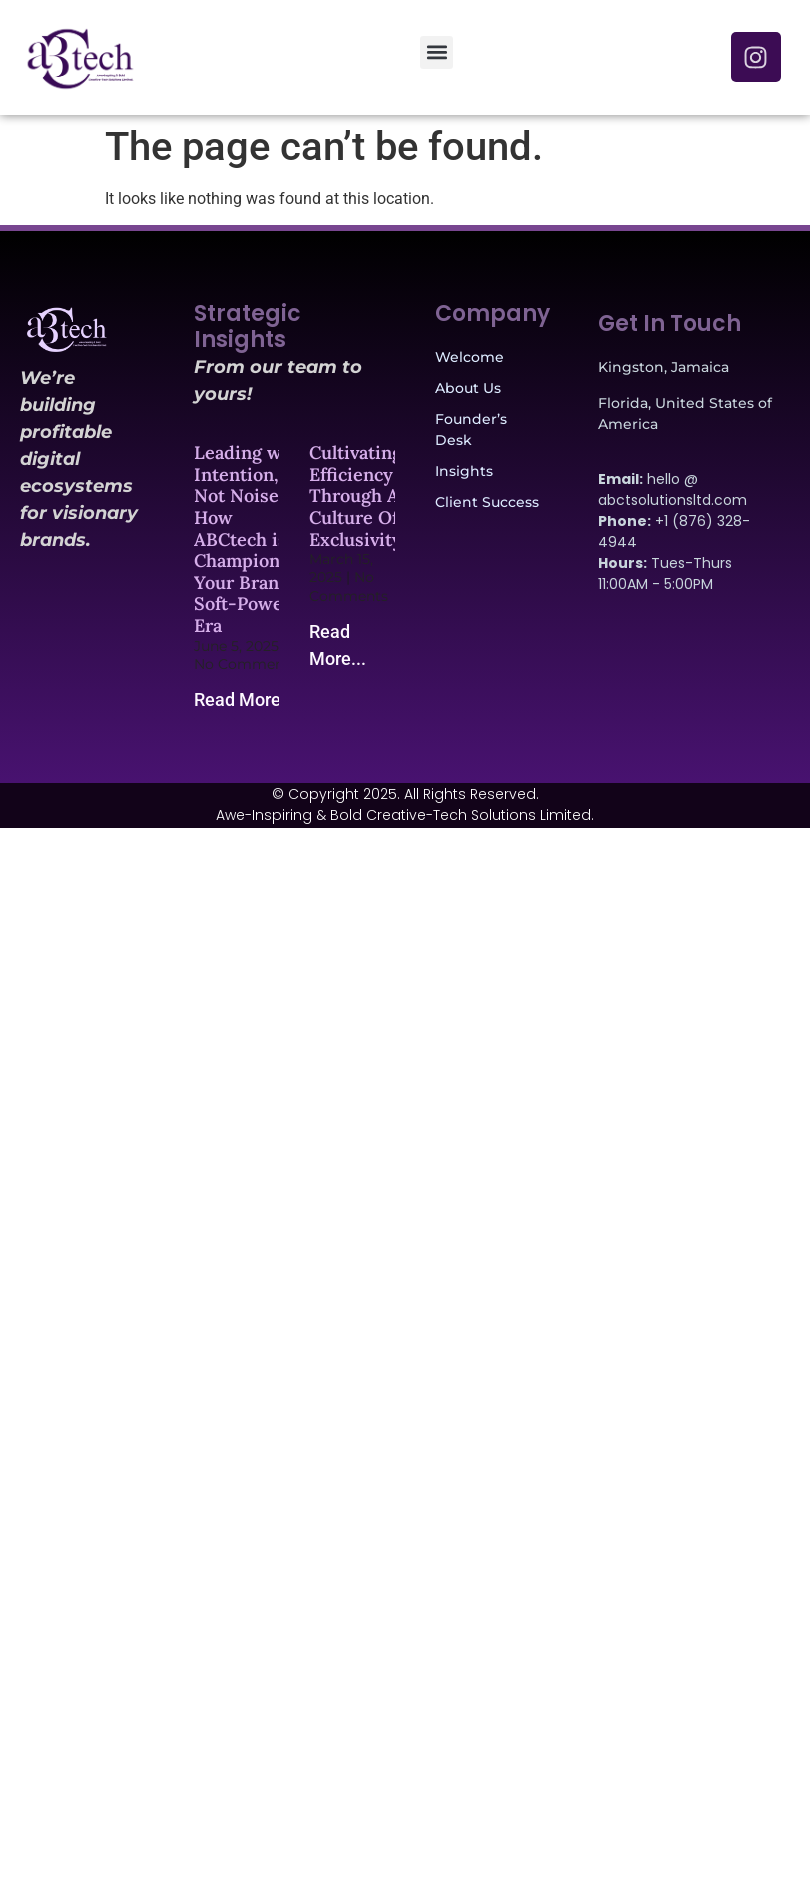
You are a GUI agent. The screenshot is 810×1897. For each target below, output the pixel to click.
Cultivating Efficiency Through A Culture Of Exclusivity (355, 495)
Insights (464, 471)
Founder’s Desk (471, 429)
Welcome (469, 357)
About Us (468, 388)
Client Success (487, 502)
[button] (436, 52)
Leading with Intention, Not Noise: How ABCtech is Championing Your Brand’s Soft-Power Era (250, 539)
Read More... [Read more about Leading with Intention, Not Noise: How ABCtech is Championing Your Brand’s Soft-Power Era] (245, 699)
